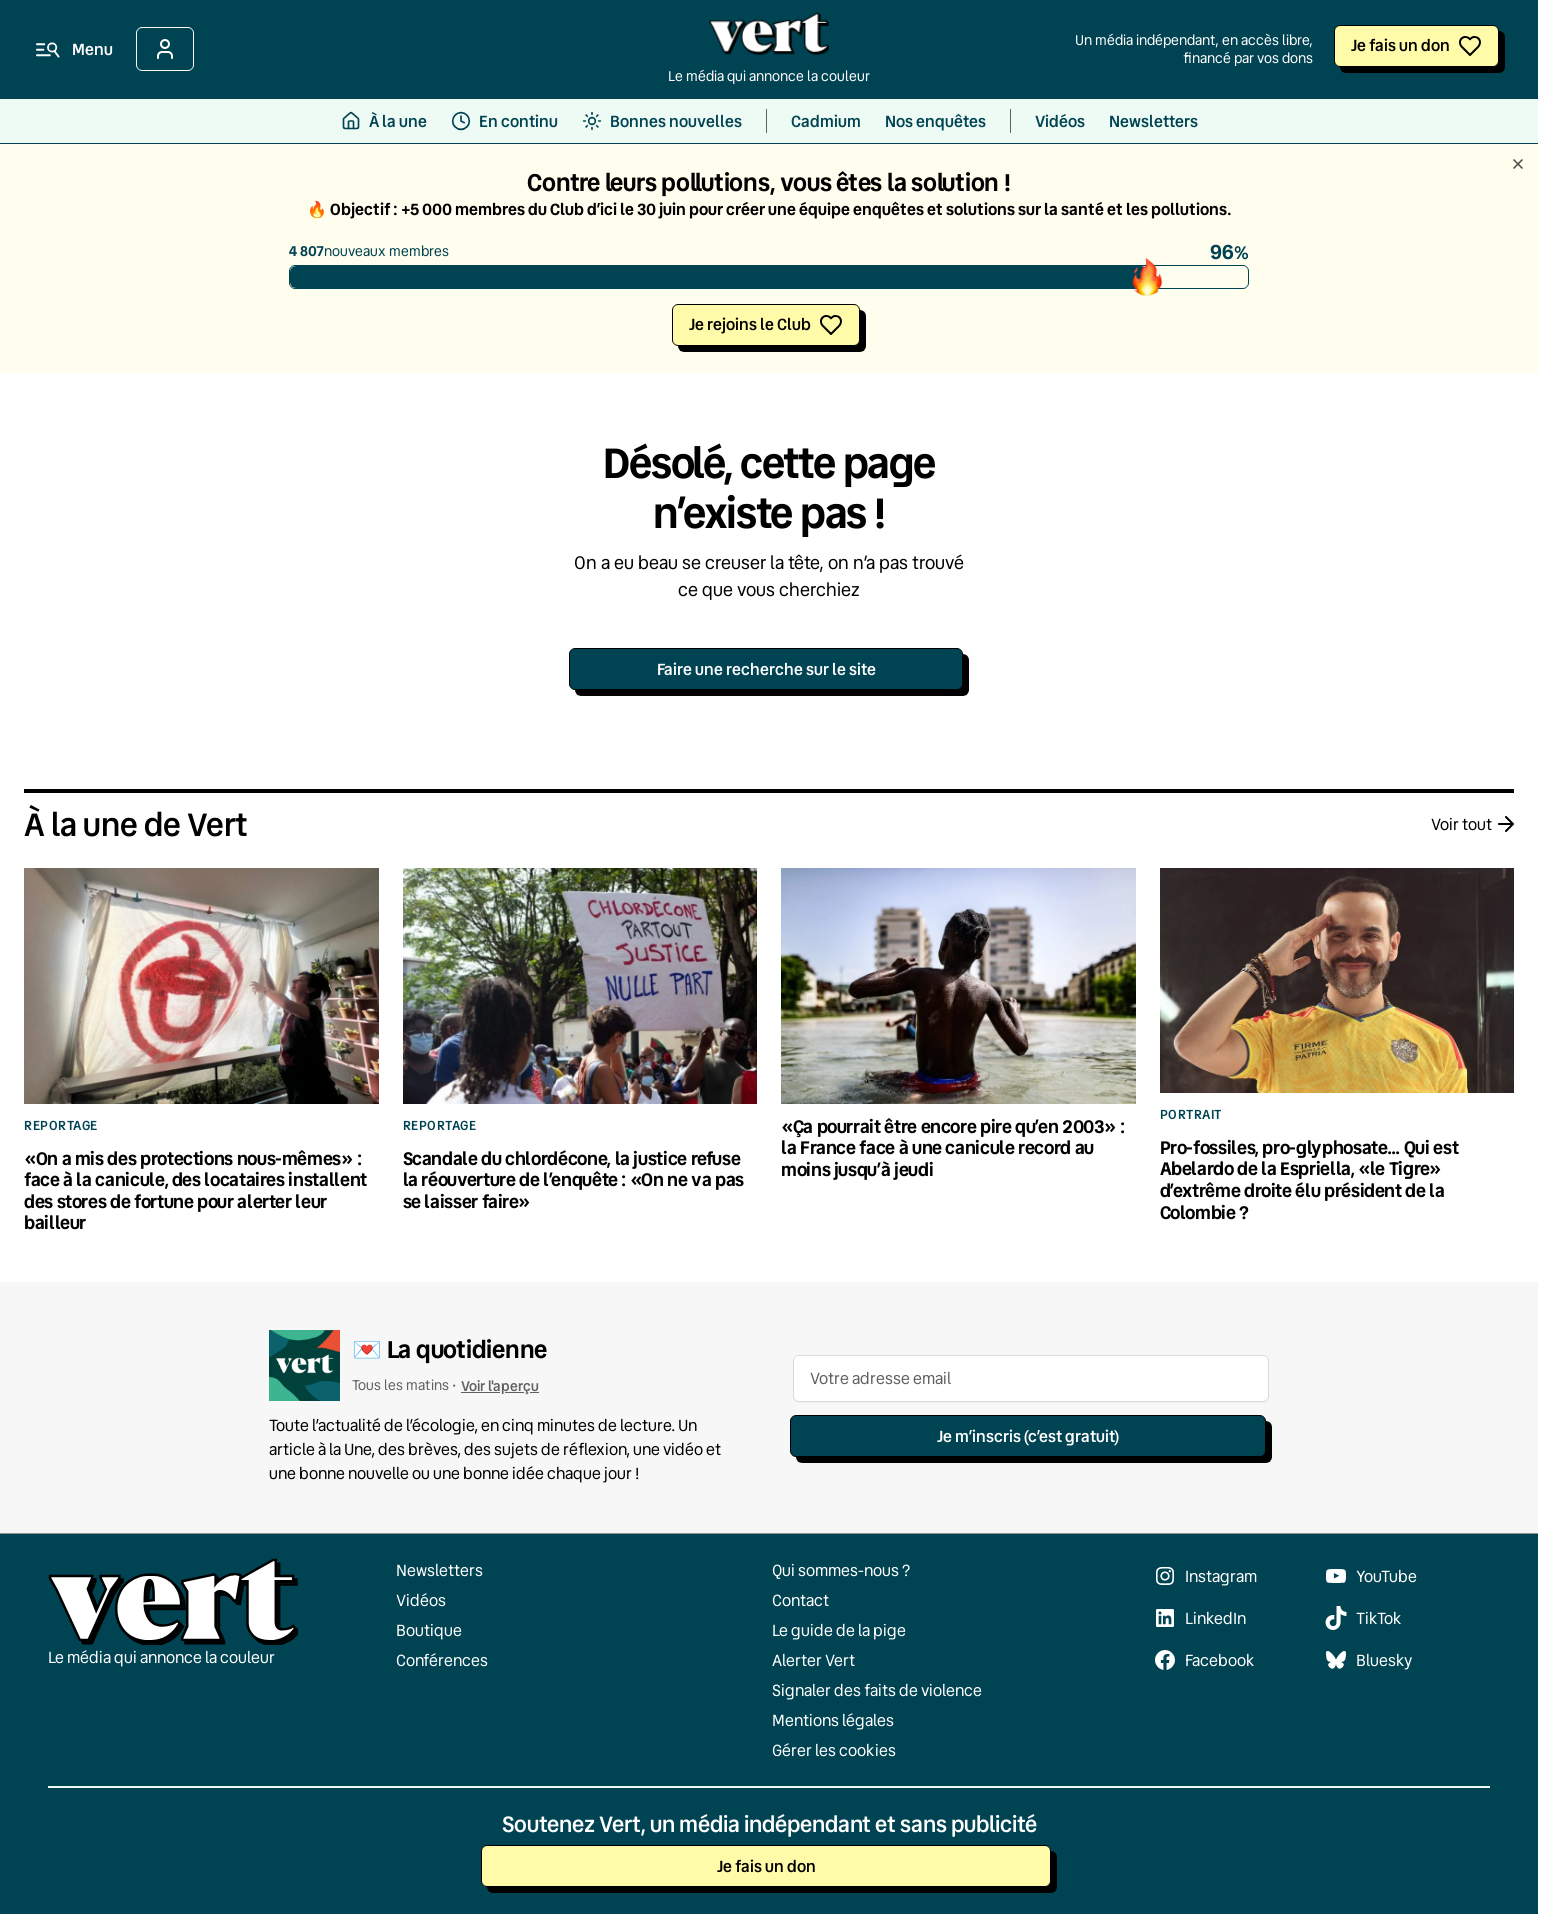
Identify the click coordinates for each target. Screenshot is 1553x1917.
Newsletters (439, 1570)
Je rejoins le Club (750, 323)
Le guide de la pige (839, 1630)
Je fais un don (1400, 44)
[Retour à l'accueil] (769, 39)
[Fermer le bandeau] (1518, 165)
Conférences (442, 1660)
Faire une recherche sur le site (766, 668)
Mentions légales (833, 1720)
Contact (800, 1600)
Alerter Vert (813, 1660)
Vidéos (421, 1600)
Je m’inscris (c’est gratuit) (1028, 1435)
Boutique (429, 1630)
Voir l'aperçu (500, 1385)
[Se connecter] (165, 49)
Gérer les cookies (834, 1750)
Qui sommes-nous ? (841, 1570)
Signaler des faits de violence (877, 1690)
